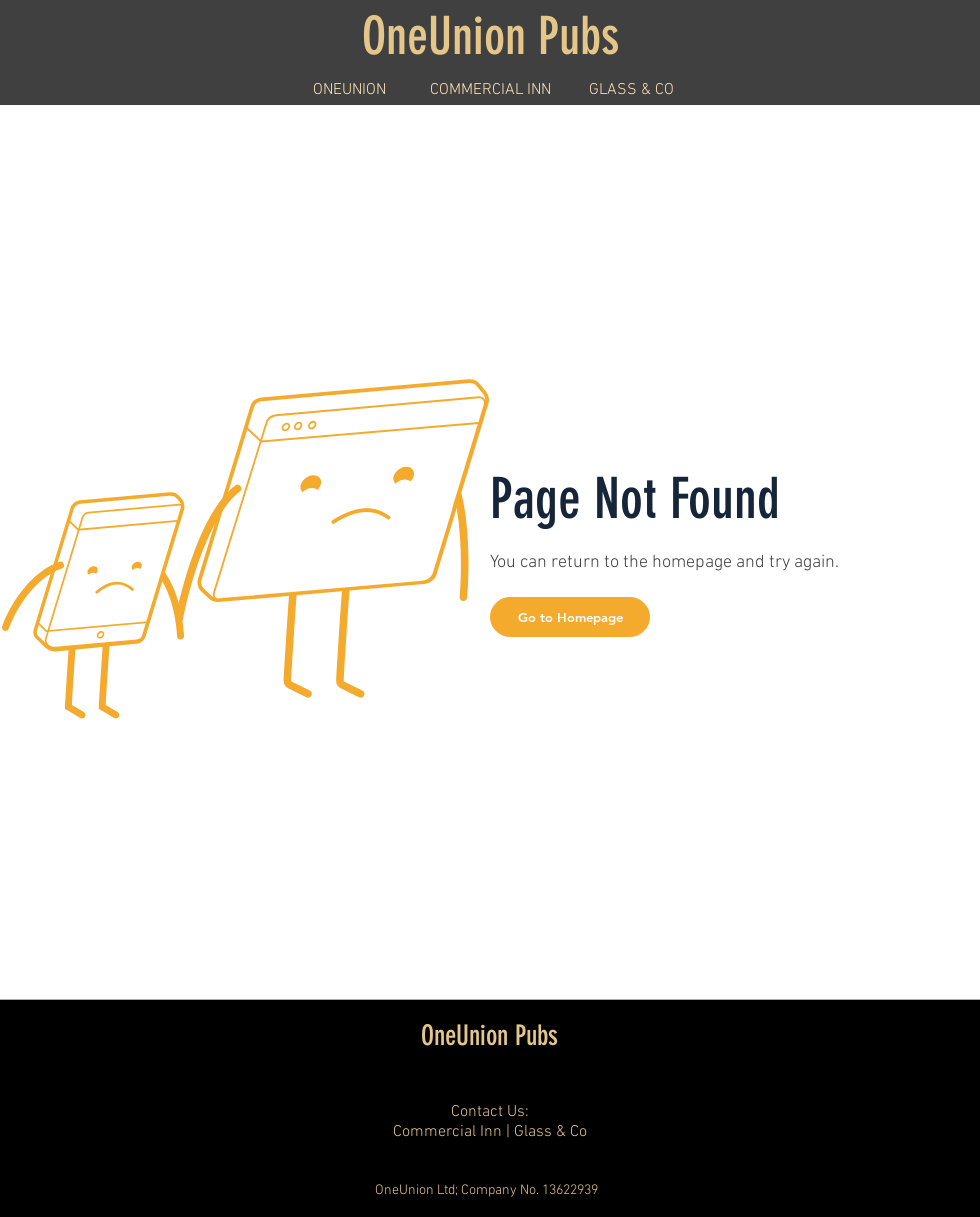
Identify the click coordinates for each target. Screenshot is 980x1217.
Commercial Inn (447, 1132)
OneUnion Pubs (489, 1035)
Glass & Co (550, 1132)
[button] (570, 617)
